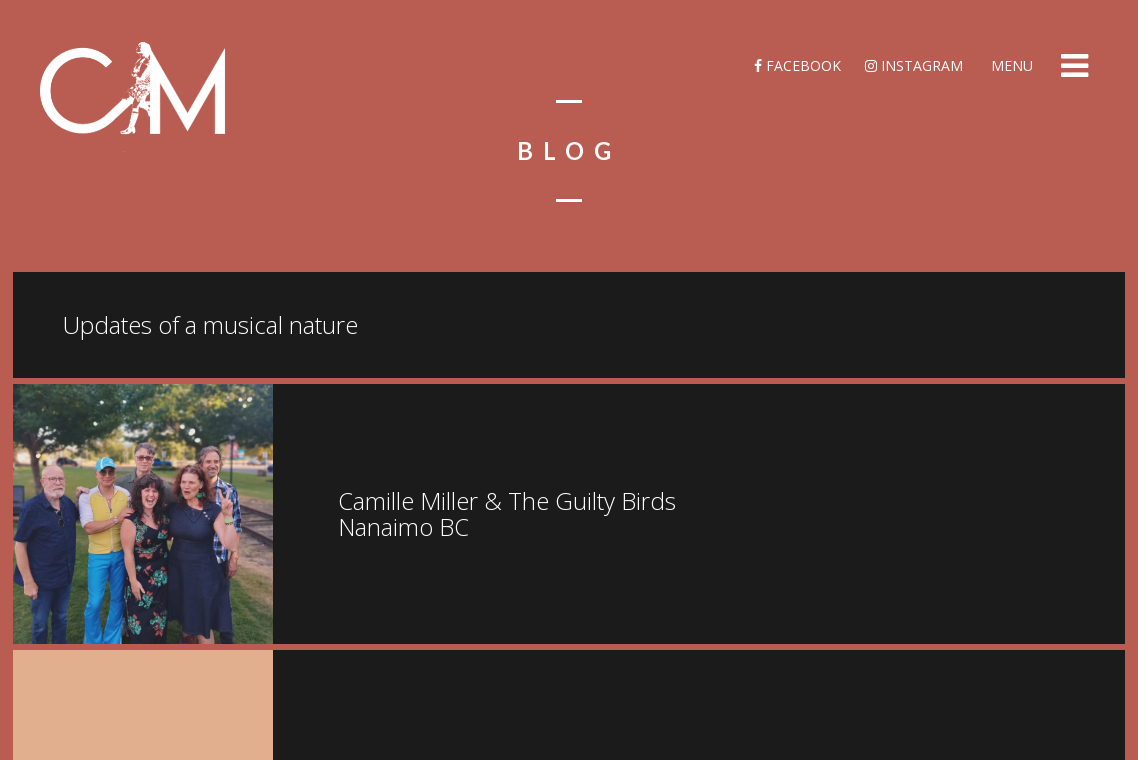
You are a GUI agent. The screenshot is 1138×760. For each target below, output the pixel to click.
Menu (1010, 65)
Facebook (797, 65)
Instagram (914, 65)
